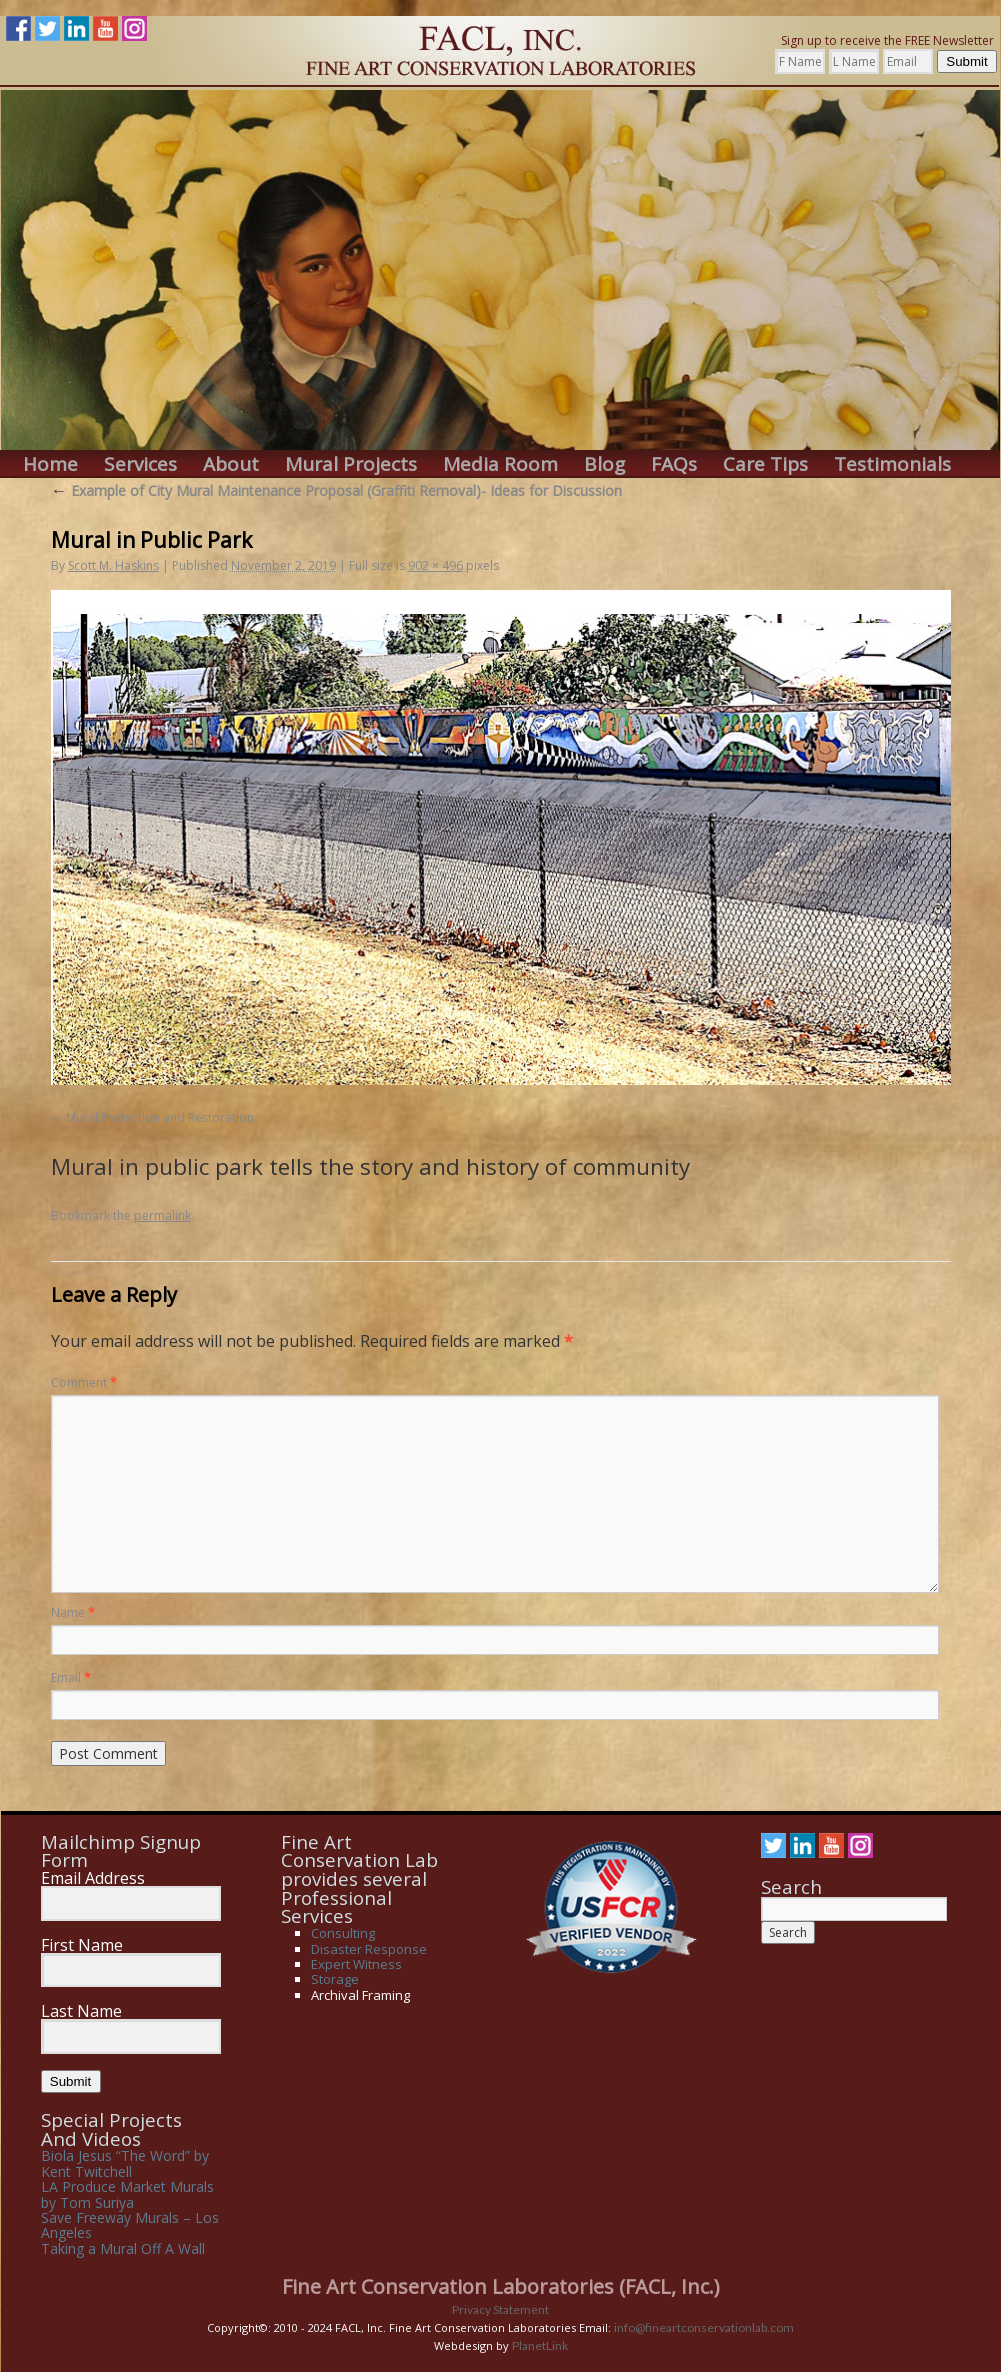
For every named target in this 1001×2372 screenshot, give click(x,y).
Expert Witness (356, 1964)
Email (71, 1677)
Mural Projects (351, 464)
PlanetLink (540, 2345)
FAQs (674, 464)
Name (73, 1612)
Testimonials (892, 464)
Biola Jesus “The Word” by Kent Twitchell (125, 2163)
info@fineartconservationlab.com (704, 2327)
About (231, 464)
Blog (604, 464)
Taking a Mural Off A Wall (123, 2248)
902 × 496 (435, 565)
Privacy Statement (500, 2309)
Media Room (500, 464)
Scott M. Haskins (113, 565)
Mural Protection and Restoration (160, 1117)
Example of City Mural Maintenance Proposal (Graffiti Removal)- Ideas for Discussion (336, 490)
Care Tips (765, 464)
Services (140, 464)
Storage (335, 1979)
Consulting (343, 1933)
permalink (162, 1215)
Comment (84, 1382)
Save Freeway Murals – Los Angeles (130, 2225)
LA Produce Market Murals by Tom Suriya (127, 2194)
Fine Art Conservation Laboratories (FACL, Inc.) (501, 2286)
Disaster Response (369, 1949)
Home (50, 464)
